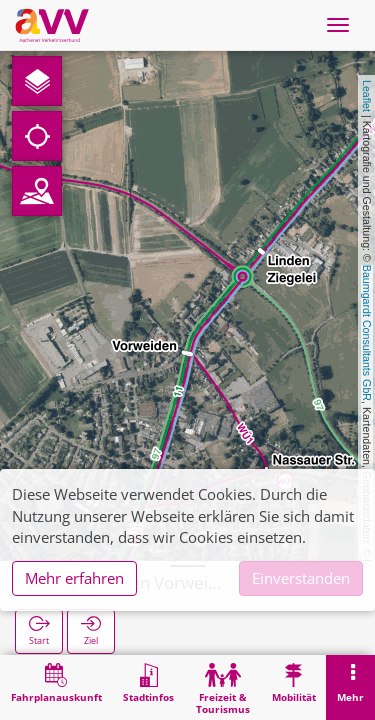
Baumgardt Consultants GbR (367, 333)
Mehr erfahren (74, 578)
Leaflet (367, 96)
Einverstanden (301, 578)
